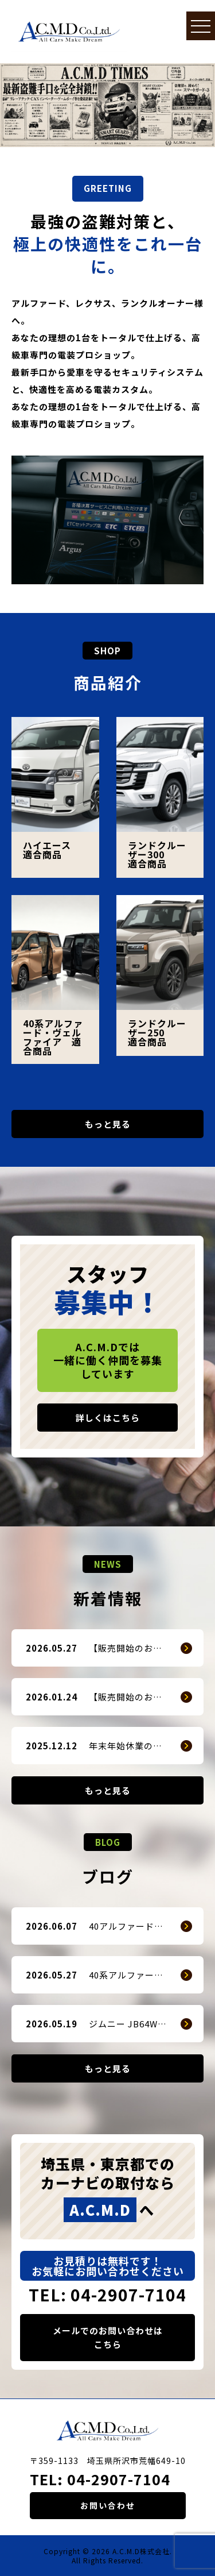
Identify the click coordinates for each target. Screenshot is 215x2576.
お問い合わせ (107, 2505)
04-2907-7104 (118, 2479)
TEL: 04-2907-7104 (107, 2294)
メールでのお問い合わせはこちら (108, 2337)
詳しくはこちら (108, 1418)
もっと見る (108, 1124)
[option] (107, 105)
